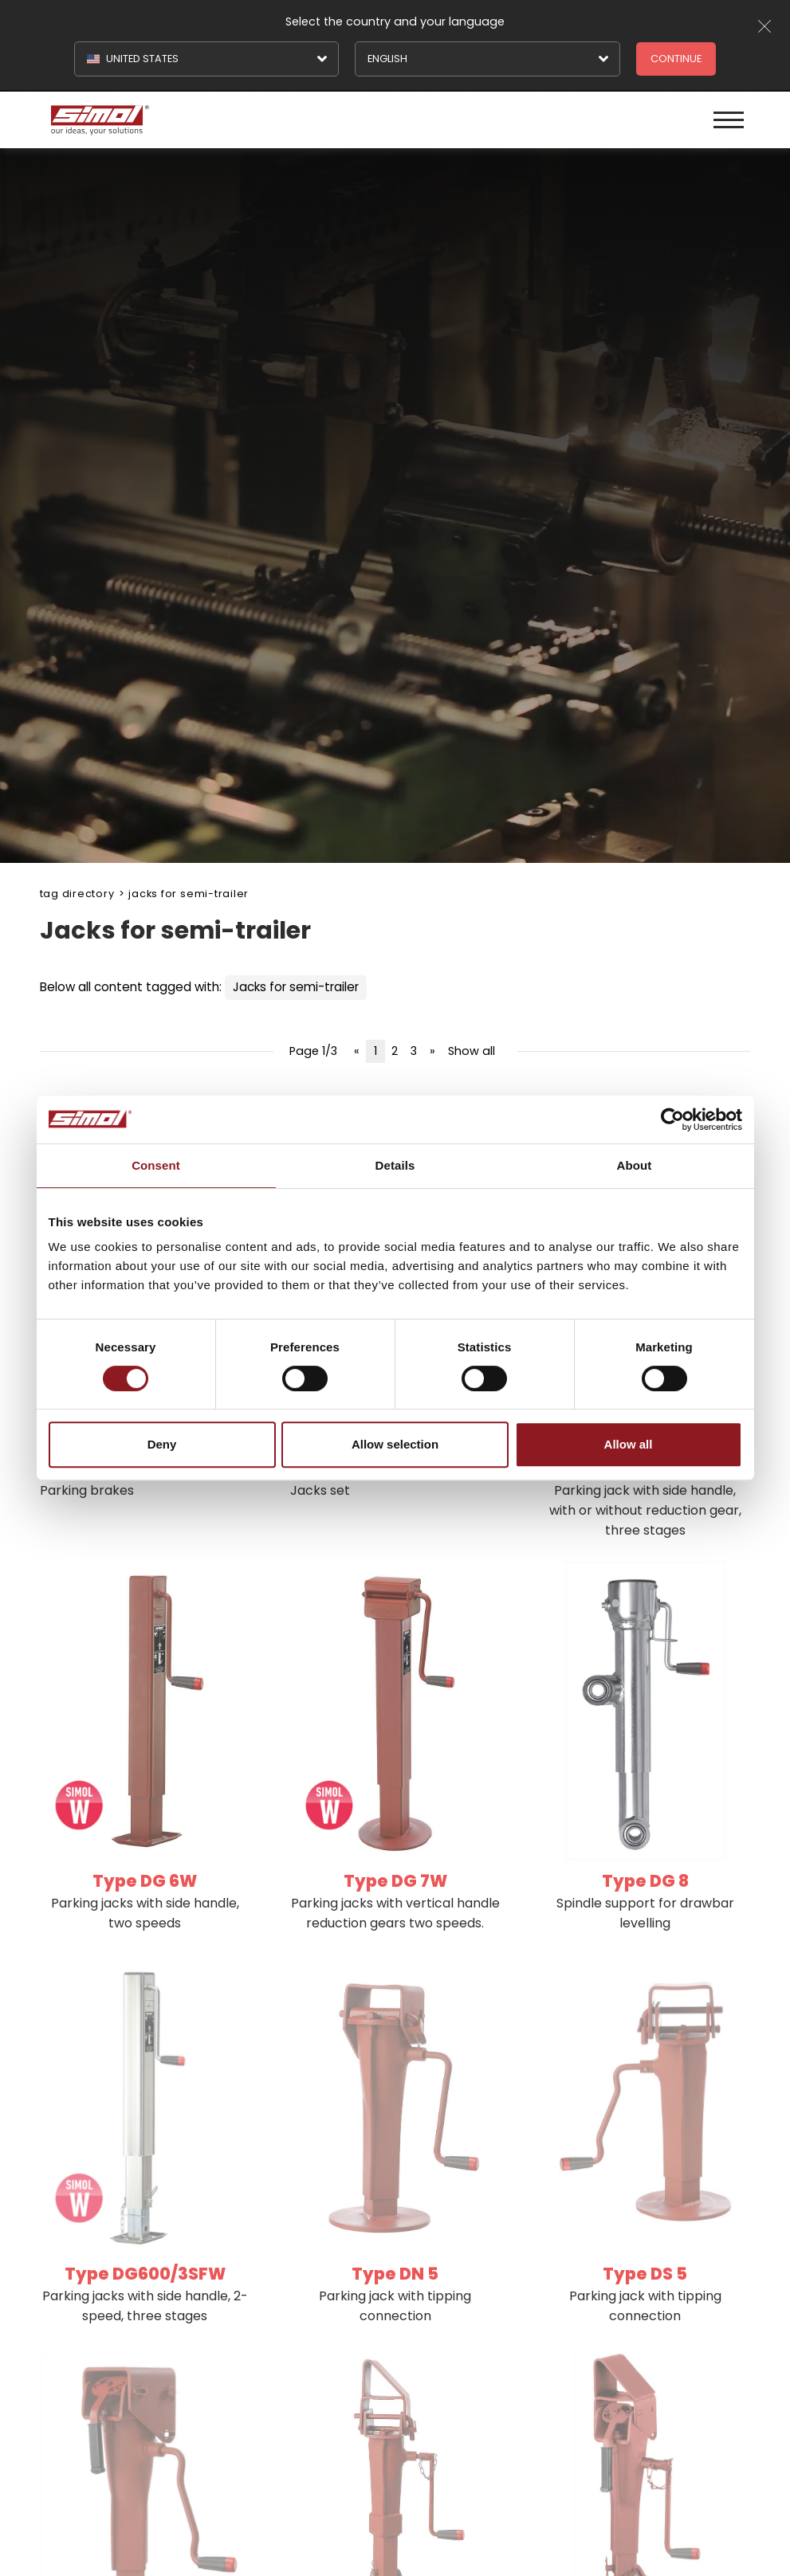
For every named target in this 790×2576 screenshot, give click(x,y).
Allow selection (395, 1444)
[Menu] (728, 120)
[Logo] (220, 120)
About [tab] (634, 1165)
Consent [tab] (156, 1165)
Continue (676, 58)
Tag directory (77, 893)
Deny (162, 1444)
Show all (471, 1051)
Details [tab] (395, 1165)
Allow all (628, 1444)
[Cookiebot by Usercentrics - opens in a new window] (672, 1119)
